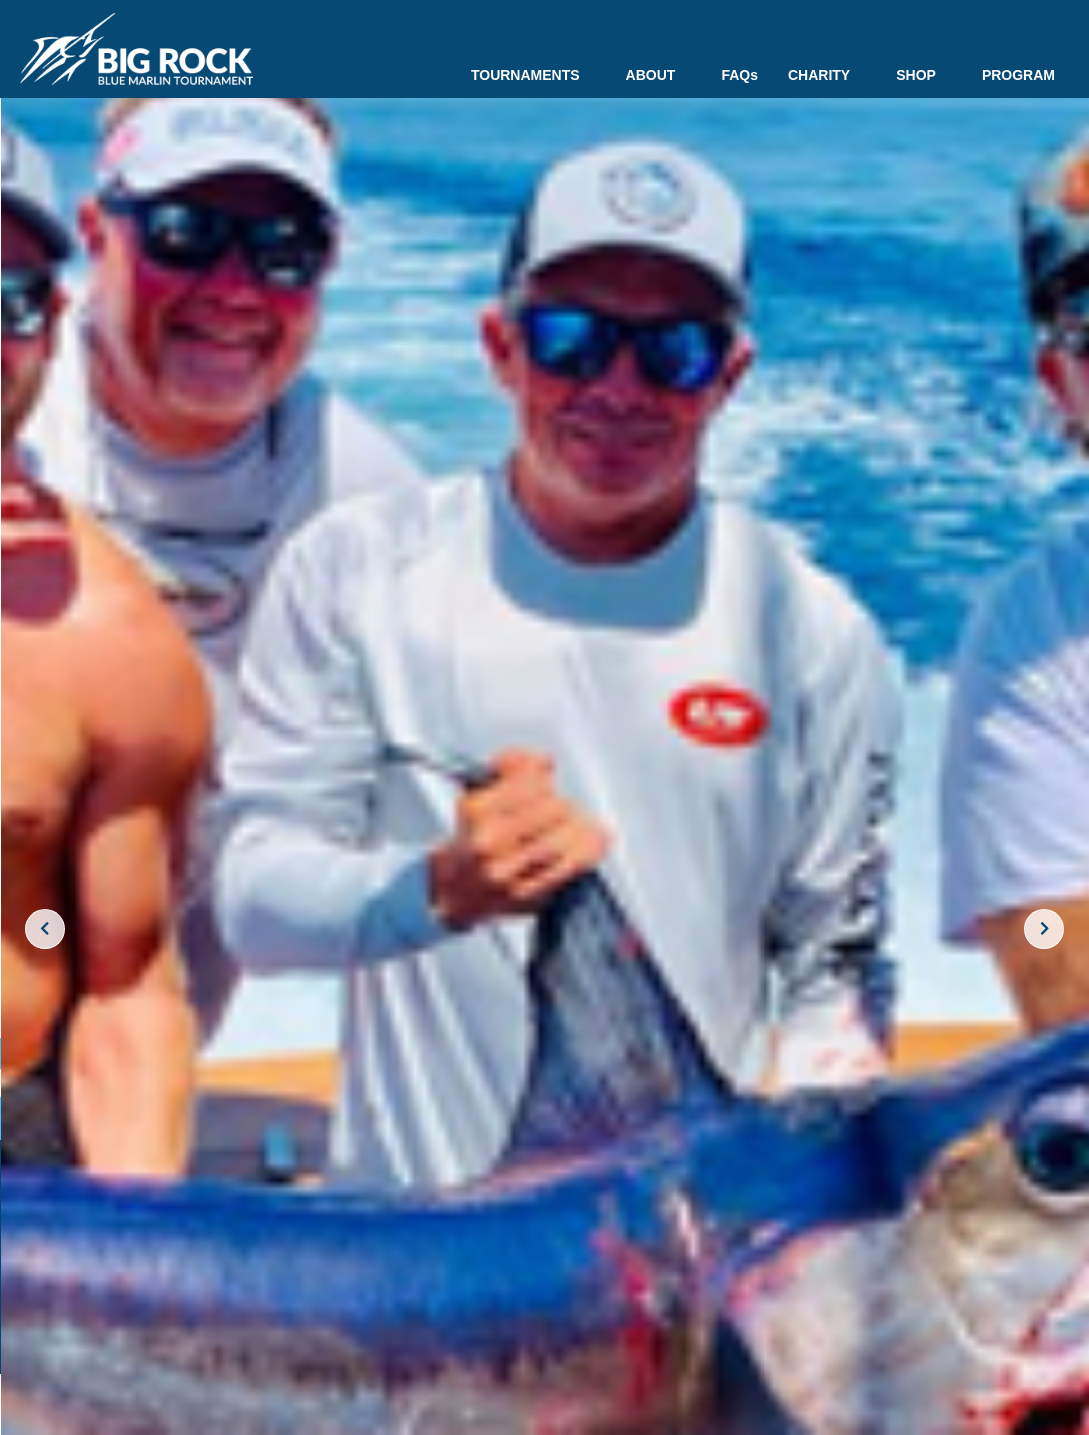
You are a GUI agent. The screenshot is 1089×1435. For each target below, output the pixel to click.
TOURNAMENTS (533, 75)
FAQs (739, 75)
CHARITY (827, 75)
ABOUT (659, 75)
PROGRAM (1018, 75)
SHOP (924, 75)
